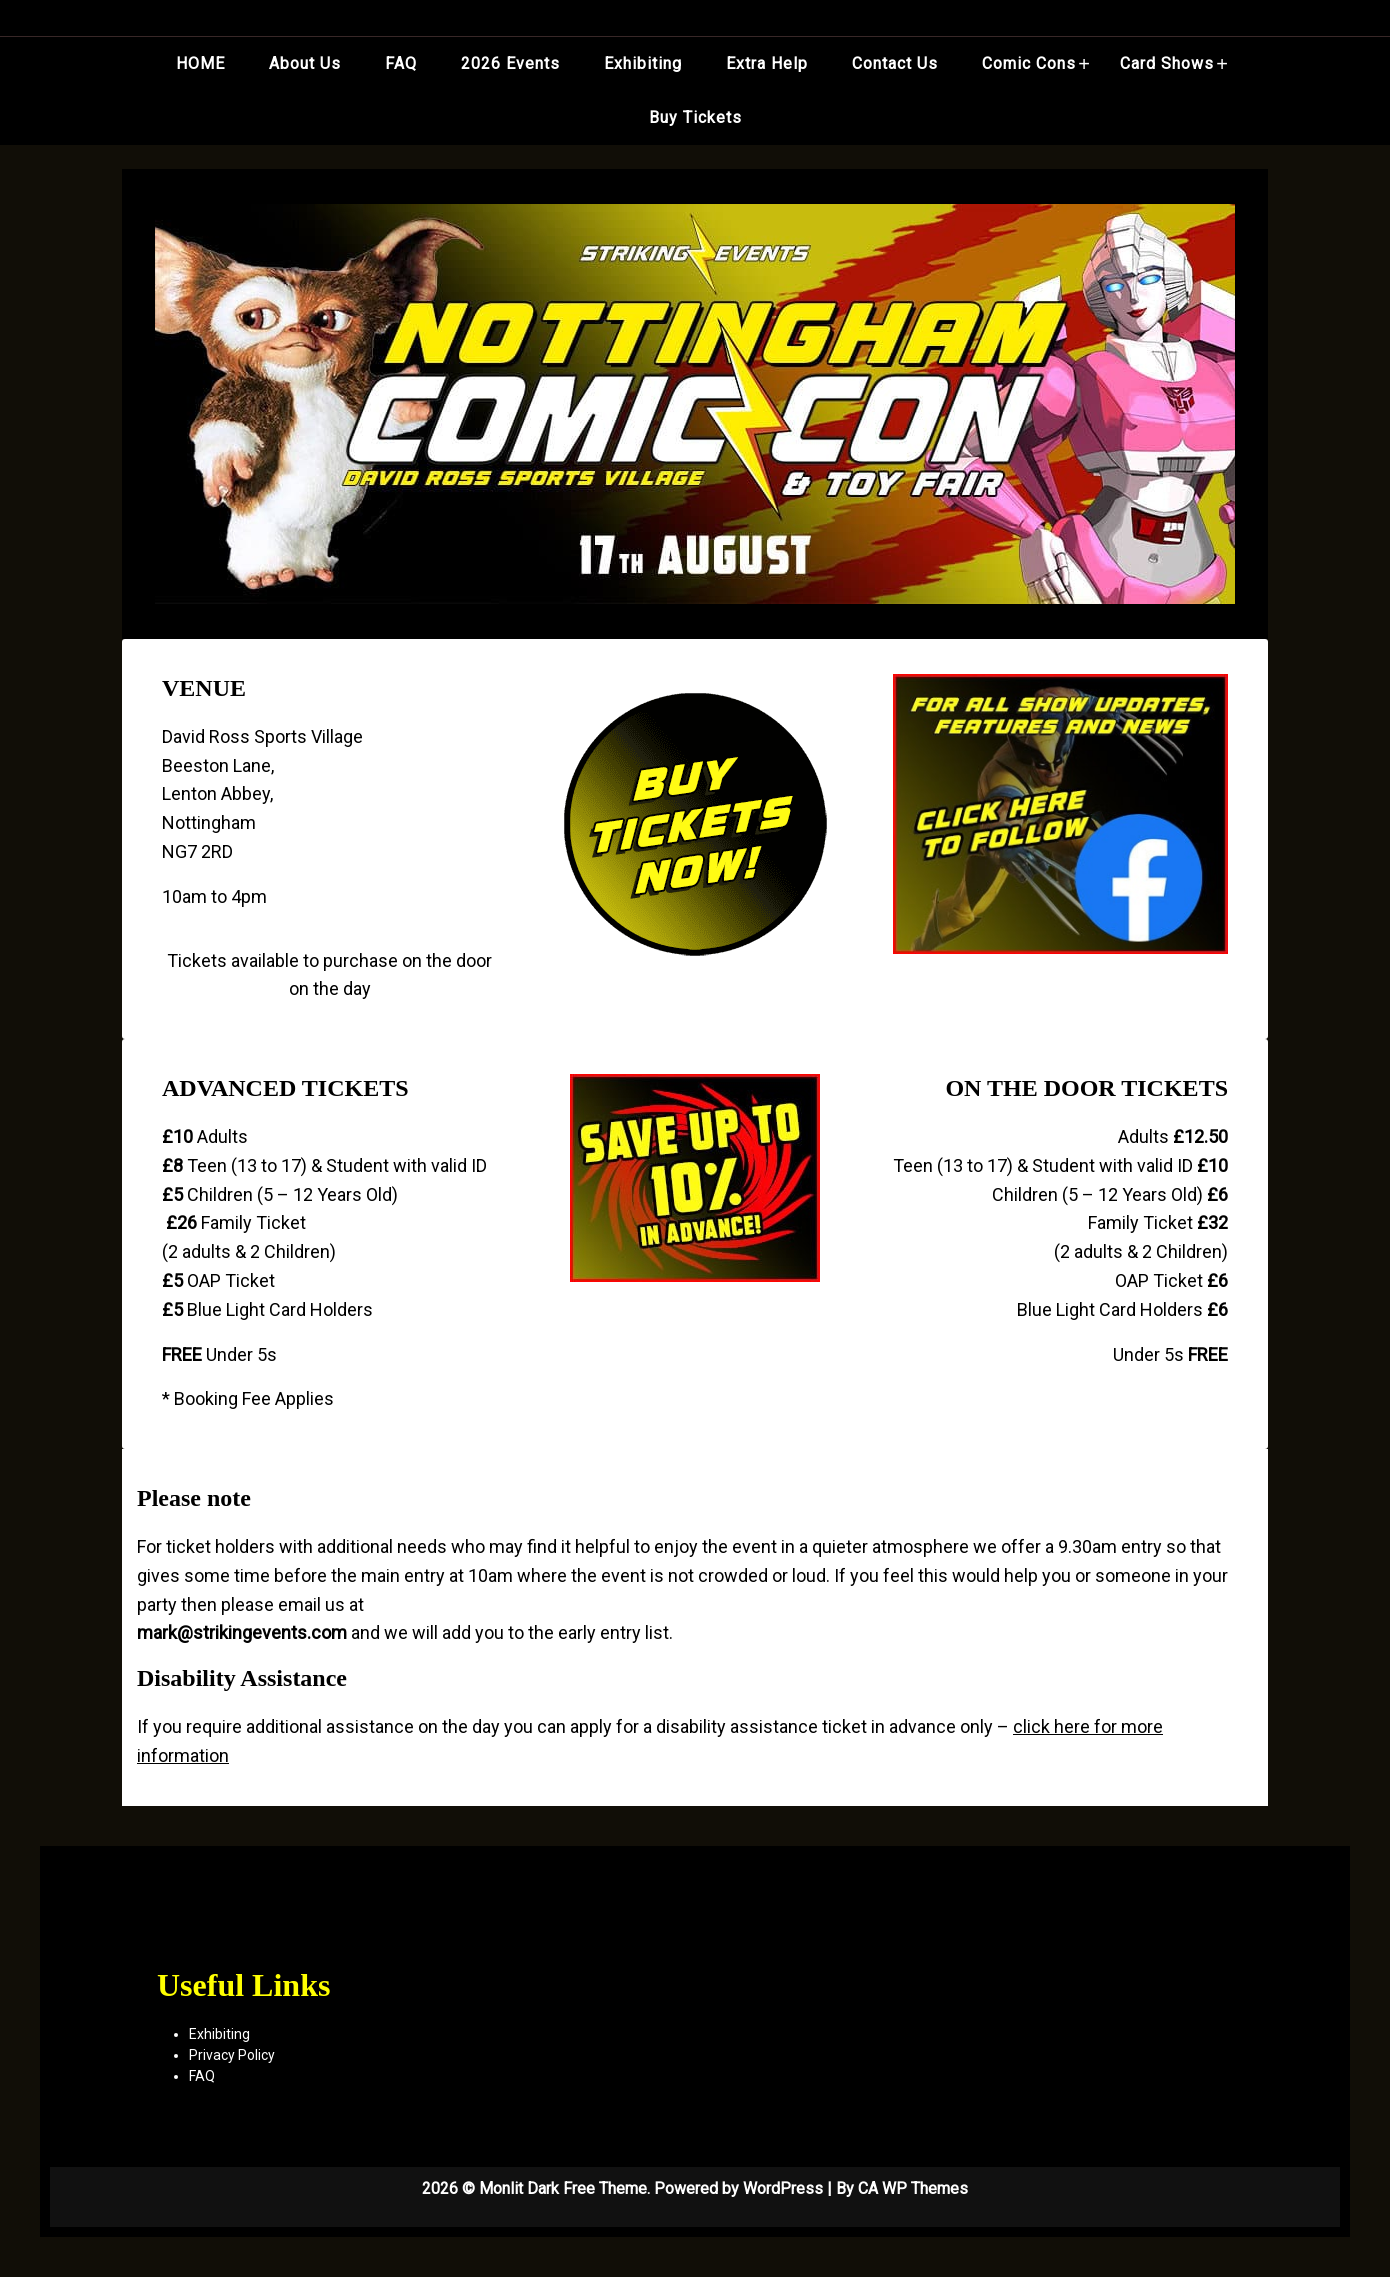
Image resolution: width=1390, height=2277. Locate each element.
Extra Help (767, 63)
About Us (305, 63)
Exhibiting (643, 63)
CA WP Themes (913, 2188)
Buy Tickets (695, 117)
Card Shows (1167, 63)
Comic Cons (1029, 63)
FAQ (401, 63)
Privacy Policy (232, 2055)
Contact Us (895, 63)
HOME (200, 63)
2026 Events (510, 63)
